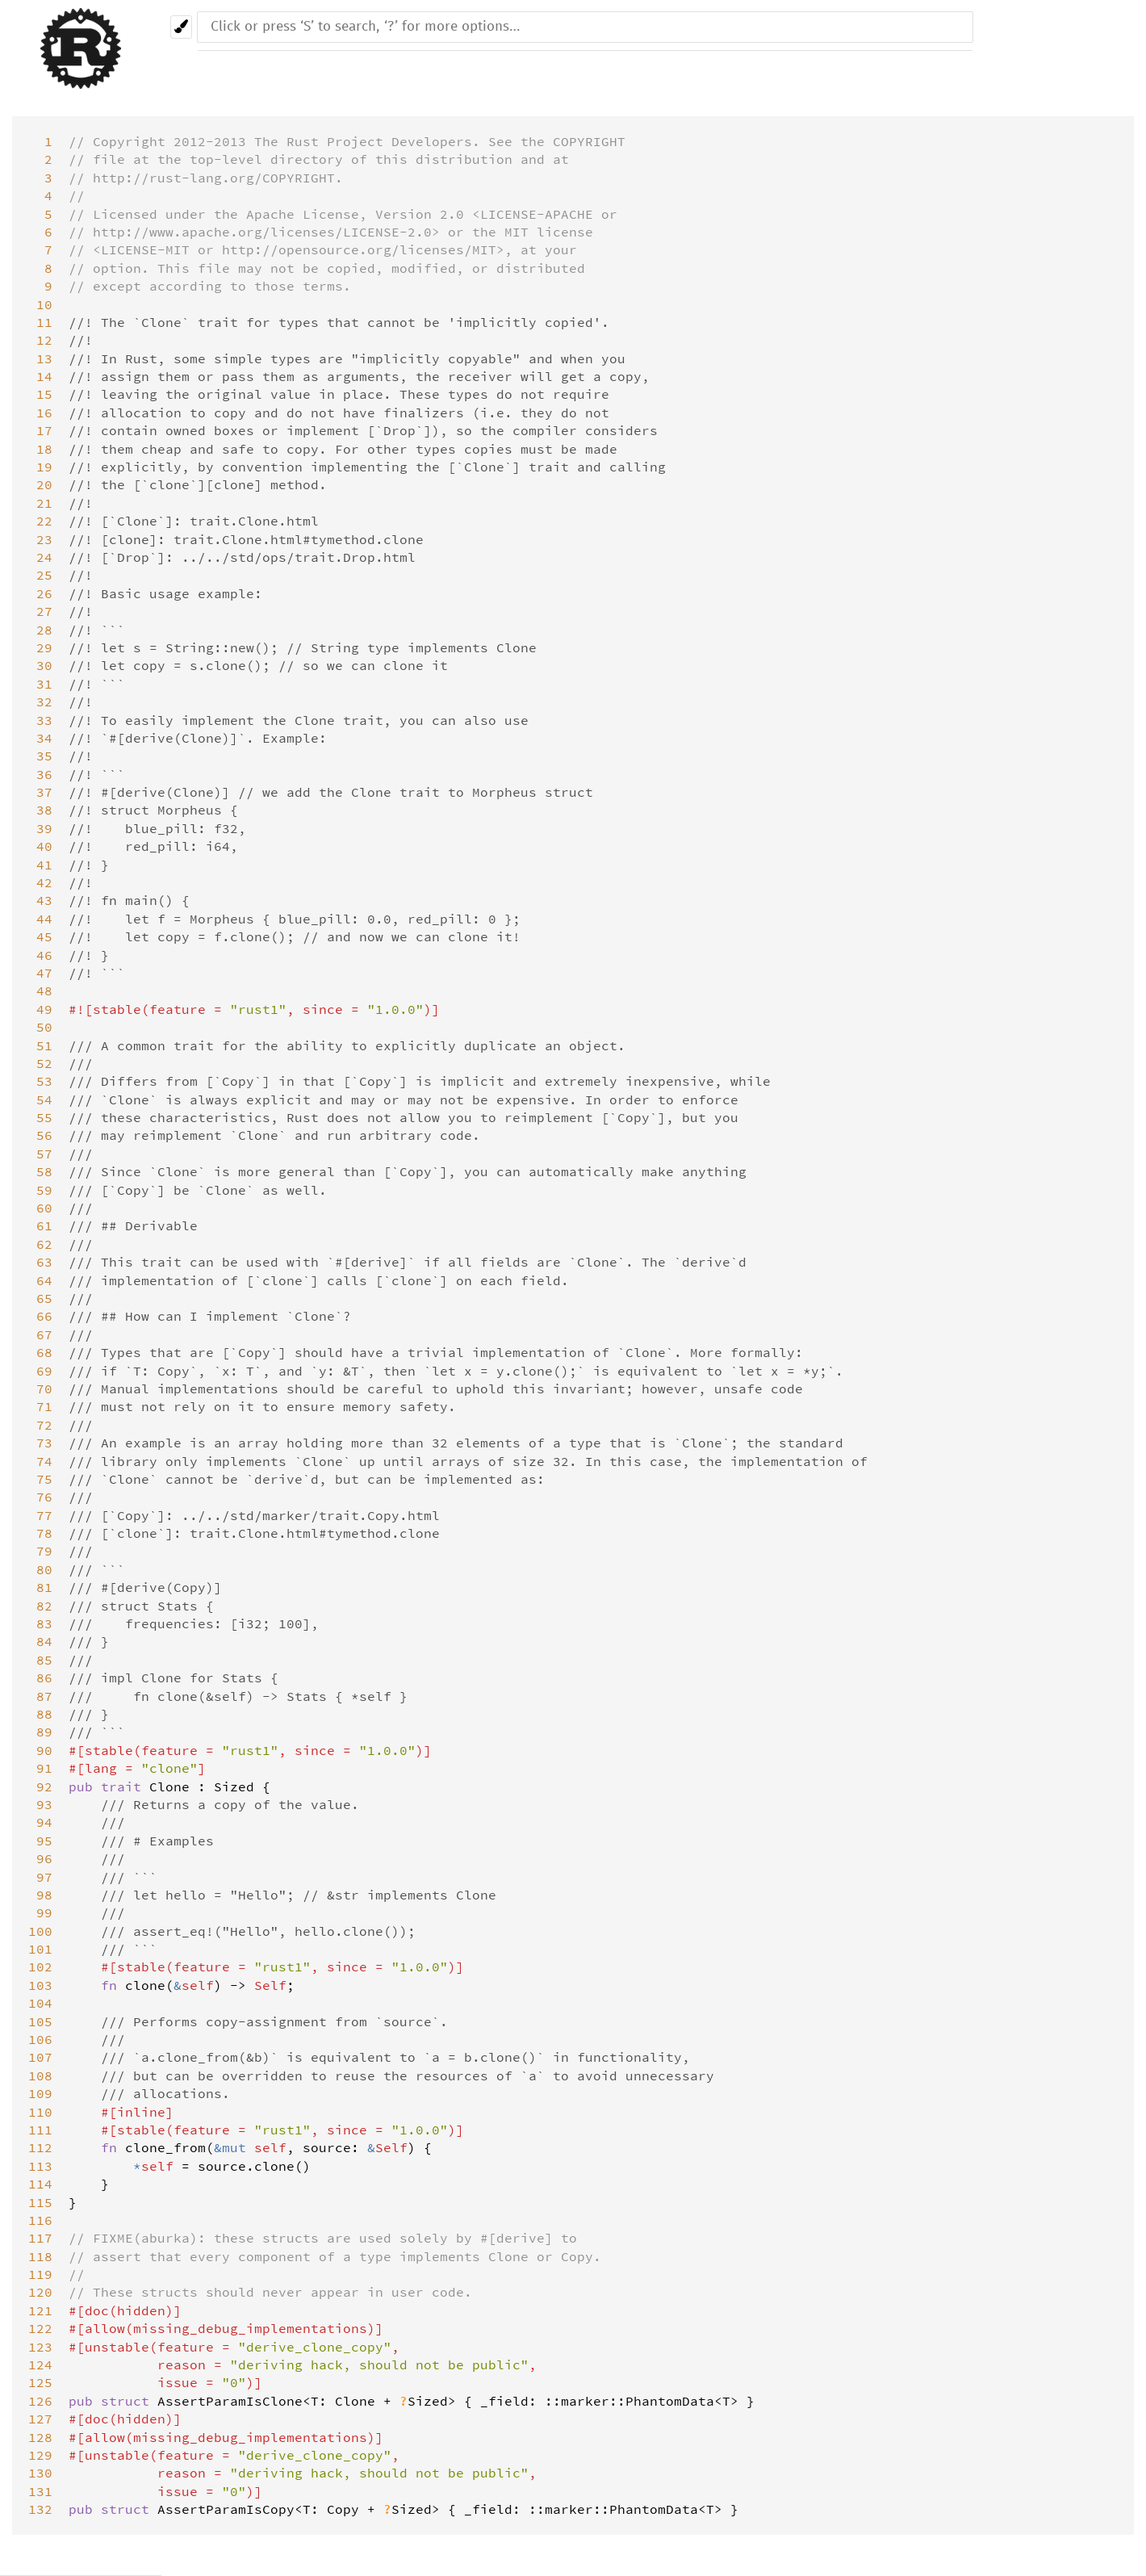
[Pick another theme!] (181, 27)
